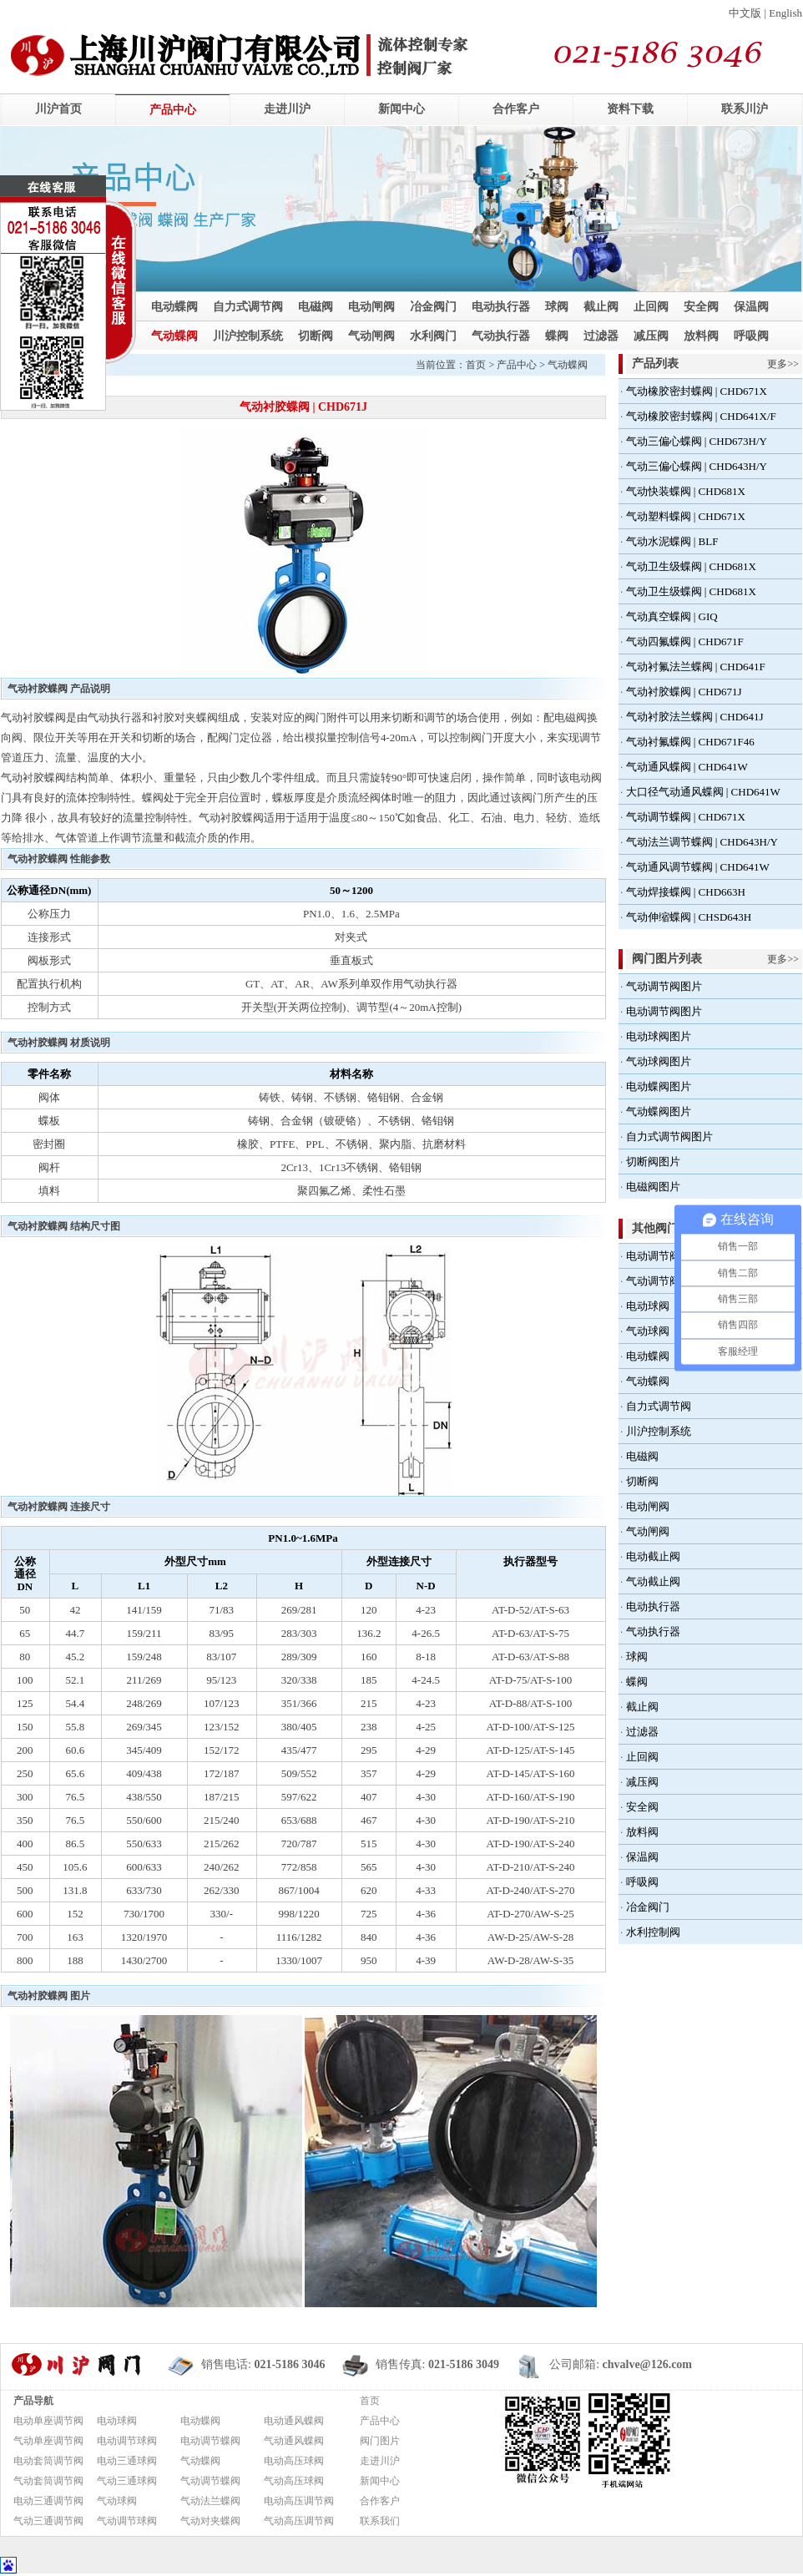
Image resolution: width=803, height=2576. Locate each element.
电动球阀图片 (658, 1036)
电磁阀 (315, 307)
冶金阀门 (433, 307)
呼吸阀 (751, 336)
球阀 (556, 307)
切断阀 (315, 336)
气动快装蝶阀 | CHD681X (685, 491)
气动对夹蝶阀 (210, 2521)
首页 (476, 365)
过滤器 (601, 336)
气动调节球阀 (127, 2521)
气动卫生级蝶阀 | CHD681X (691, 566)
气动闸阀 (371, 336)
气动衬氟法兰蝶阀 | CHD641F (695, 666)
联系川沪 (744, 109)
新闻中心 (401, 109)
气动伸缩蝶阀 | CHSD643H (689, 917)
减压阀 (651, 336)
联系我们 (380, 2521)
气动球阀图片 (658, 1061)
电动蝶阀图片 (658, 1086)
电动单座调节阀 (48, 2421)
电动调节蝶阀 (210, 2441)
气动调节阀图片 (664, 986)
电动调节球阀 (127, 2441)
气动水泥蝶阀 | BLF (672, 541)
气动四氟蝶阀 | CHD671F (685, 641)
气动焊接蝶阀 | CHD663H (685, 892)
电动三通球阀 (127, 2461)
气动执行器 (501, 336)
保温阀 (751, 307)
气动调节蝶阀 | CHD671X (685, 817)
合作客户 (515, 109)
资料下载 (630, 109)
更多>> (783, 364)
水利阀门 (433, 336)
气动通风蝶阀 (294, 2441)
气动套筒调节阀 (48, 2481)
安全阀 (701, 307)
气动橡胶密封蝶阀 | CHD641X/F (701, 416)
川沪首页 (58, 109)
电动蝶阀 (174, 307)
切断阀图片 (653, 1161)
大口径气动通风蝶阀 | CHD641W (703, 791)
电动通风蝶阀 (294, 2421)
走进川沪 (287, 109)
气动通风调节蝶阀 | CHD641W (698, 867)
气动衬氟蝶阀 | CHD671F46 (690, 741)
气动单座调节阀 (48, 2441)
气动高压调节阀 (299, 2521)
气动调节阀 (653, 1281)
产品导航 (33, 2401)
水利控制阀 (653, 1932)
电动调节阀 (653, 1256)
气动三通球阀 (127, 2481)
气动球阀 (647, 1331)
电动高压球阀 (294, 2461)
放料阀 (701, 336)
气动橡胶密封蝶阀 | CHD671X (696, 391)
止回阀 (651, 307)
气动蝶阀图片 (658, 1111)
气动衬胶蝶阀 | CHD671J (684, 691)
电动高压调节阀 (299, 2501)
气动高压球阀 (294, 2481)
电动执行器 (501, 307)
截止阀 (601, 307)
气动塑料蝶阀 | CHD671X (685, 516)
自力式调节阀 (248, 307)
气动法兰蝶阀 (210, 2501)
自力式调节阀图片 (669, 1136)
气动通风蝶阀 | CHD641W (687, 766)
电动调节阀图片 (664, 1011)
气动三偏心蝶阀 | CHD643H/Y (696, 466)
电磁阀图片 (653, 1186)
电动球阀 (647, 1306)
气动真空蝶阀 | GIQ (672, 616)
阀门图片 (380, 2441)
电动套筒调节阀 (48, 2461)
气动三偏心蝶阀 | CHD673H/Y (696, 441)
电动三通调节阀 (48, 2501)
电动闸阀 (371, 307)
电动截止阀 (653, 1556)
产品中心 (172, 110)
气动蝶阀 (174, 336)
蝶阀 (556, 336)
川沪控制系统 (248, 336)
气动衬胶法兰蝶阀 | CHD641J (695, 716)
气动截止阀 (653, 1581)
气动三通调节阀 (48, 2521)
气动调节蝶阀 (210, 2481)
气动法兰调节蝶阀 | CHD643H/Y (702, 842)
